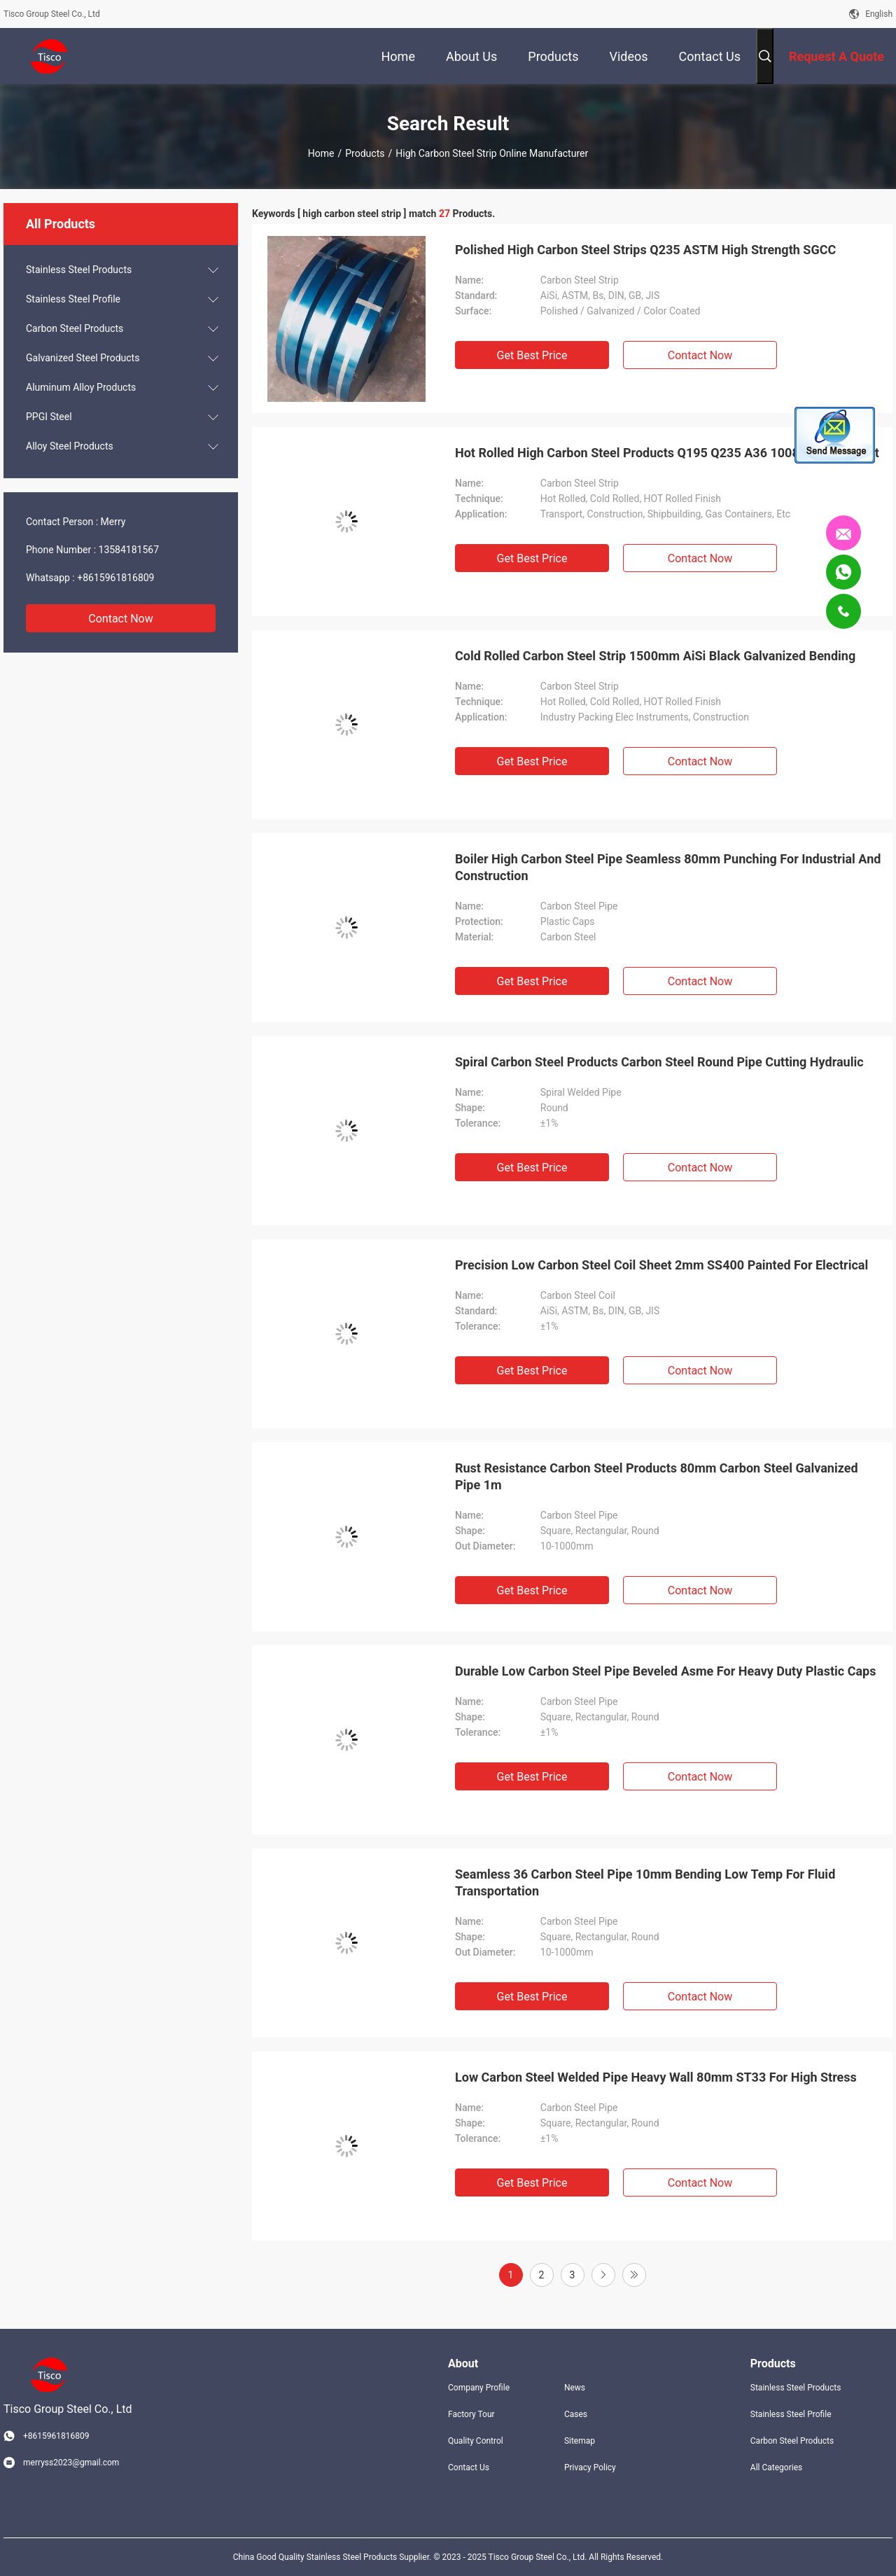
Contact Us (468, 2467)
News (574, 2388)
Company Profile (479, 2388)
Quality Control (475, 2441)
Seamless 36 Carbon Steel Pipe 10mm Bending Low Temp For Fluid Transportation (645, 1882)
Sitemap (579, 2441)
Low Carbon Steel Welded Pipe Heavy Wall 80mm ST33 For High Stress (656, 2077)
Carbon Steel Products (74, 328)
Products (364, 153)
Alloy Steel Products (69, 446)
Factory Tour (471, 2414)
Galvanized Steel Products (82, 357)
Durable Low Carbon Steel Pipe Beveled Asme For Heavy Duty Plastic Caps (665, 1671)
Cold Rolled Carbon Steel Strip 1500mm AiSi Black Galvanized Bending (655, 655)
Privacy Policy (590, 2467)
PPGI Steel (49, 416)
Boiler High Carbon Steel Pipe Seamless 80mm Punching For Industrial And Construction (668, 867)
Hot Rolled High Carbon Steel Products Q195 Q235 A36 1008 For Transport (667, 452)
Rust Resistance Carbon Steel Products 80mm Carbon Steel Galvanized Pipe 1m (656, 1476)
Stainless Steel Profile (73, 299)
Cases (575, 2414)
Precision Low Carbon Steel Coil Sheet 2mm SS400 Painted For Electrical (661, 1265)
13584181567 (129, 549)
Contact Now (120, 618)
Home (321, 153)
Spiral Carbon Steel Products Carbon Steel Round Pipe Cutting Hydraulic (659, 1061)
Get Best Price (532, 355)
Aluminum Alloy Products (81, 387)
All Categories (776, 2467)
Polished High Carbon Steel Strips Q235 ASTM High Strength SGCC (645, 249)
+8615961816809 (115, 577)
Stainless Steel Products (79, 269)
